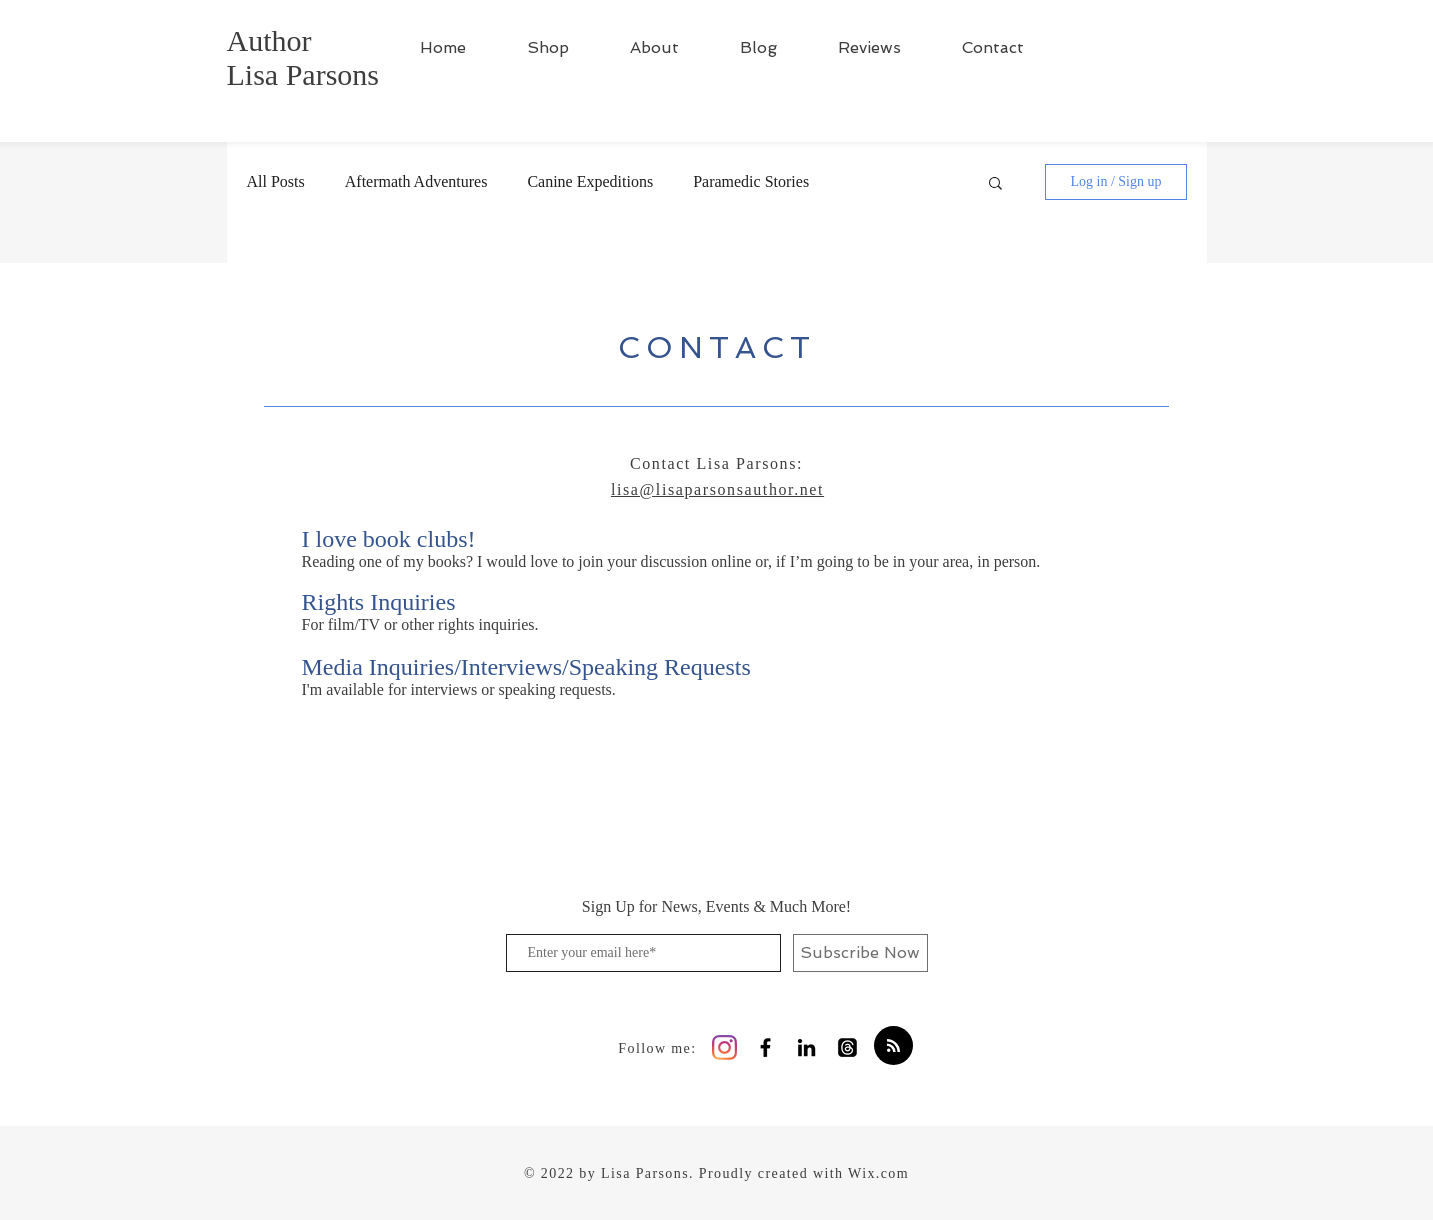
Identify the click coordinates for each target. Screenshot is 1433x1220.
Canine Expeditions (590, 181)
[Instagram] (724, 1047)
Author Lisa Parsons (303, 57)
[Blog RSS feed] (893, 1046)
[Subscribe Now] (860, 953)
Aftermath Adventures (416, 181)
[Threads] (847, 1047)
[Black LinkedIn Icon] (806, 1047)
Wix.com (878, 1173)
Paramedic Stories (751, 181)
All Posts (276, 181)
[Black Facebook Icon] (765, 1047)
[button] (995, 184)
